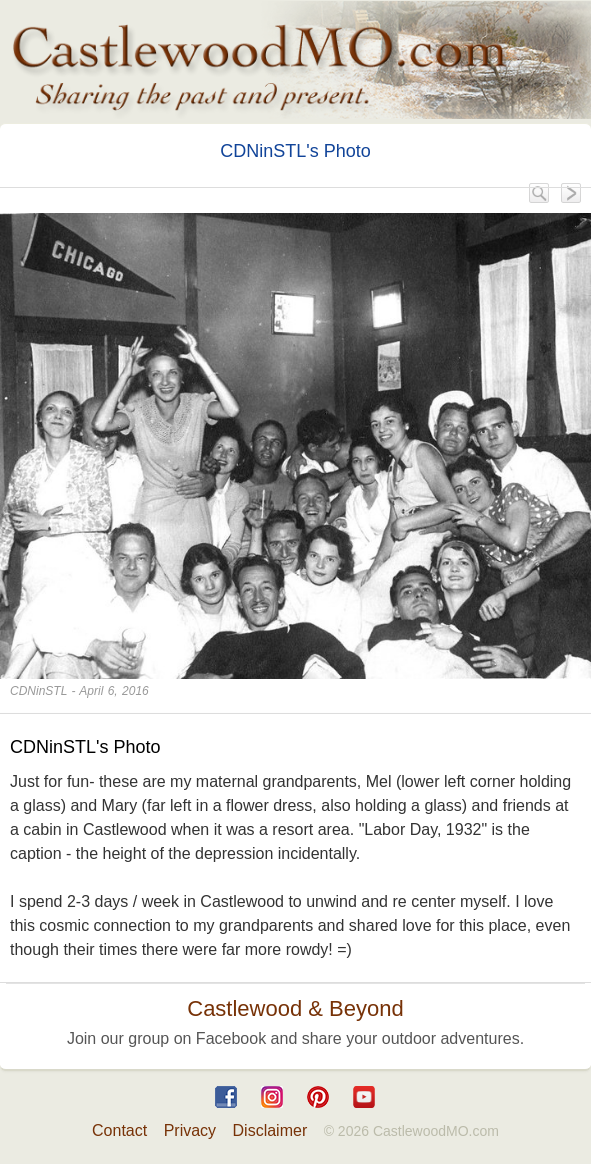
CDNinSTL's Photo (295, 151)
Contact (119, 1130)
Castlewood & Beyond (295, 1008)
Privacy (190, 1130)
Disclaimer (270, 1130)
